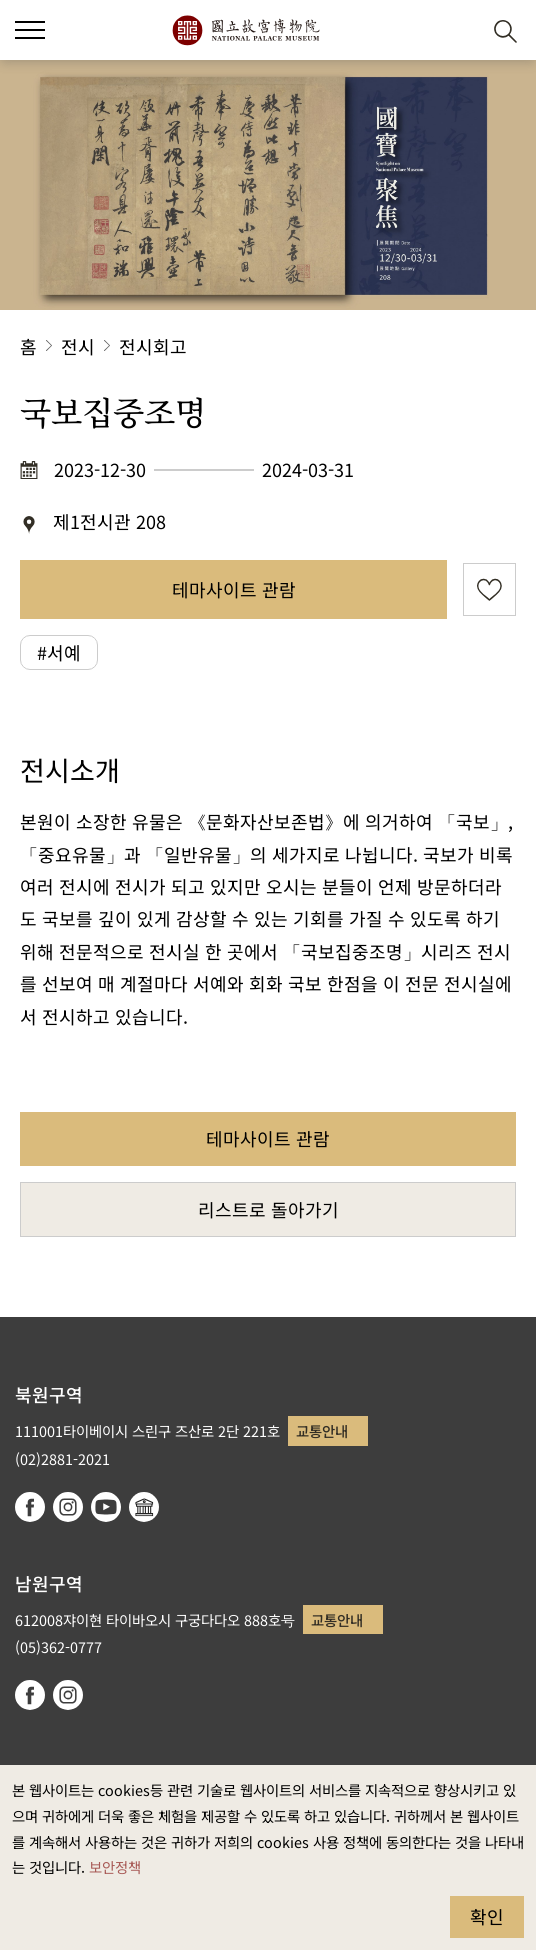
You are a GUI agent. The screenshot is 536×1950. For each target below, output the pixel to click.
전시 (78, 346)
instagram (68, 1507)
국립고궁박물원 (245, 30)
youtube (106, 1507)
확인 (487, 1916)
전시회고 (153, 346)
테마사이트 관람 (234, 589)
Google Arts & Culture (144, 1507)
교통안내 (322, 1430)
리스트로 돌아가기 (268, 1209)
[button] (456, 30)
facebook (30, 1507)
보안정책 (115, 1866)
